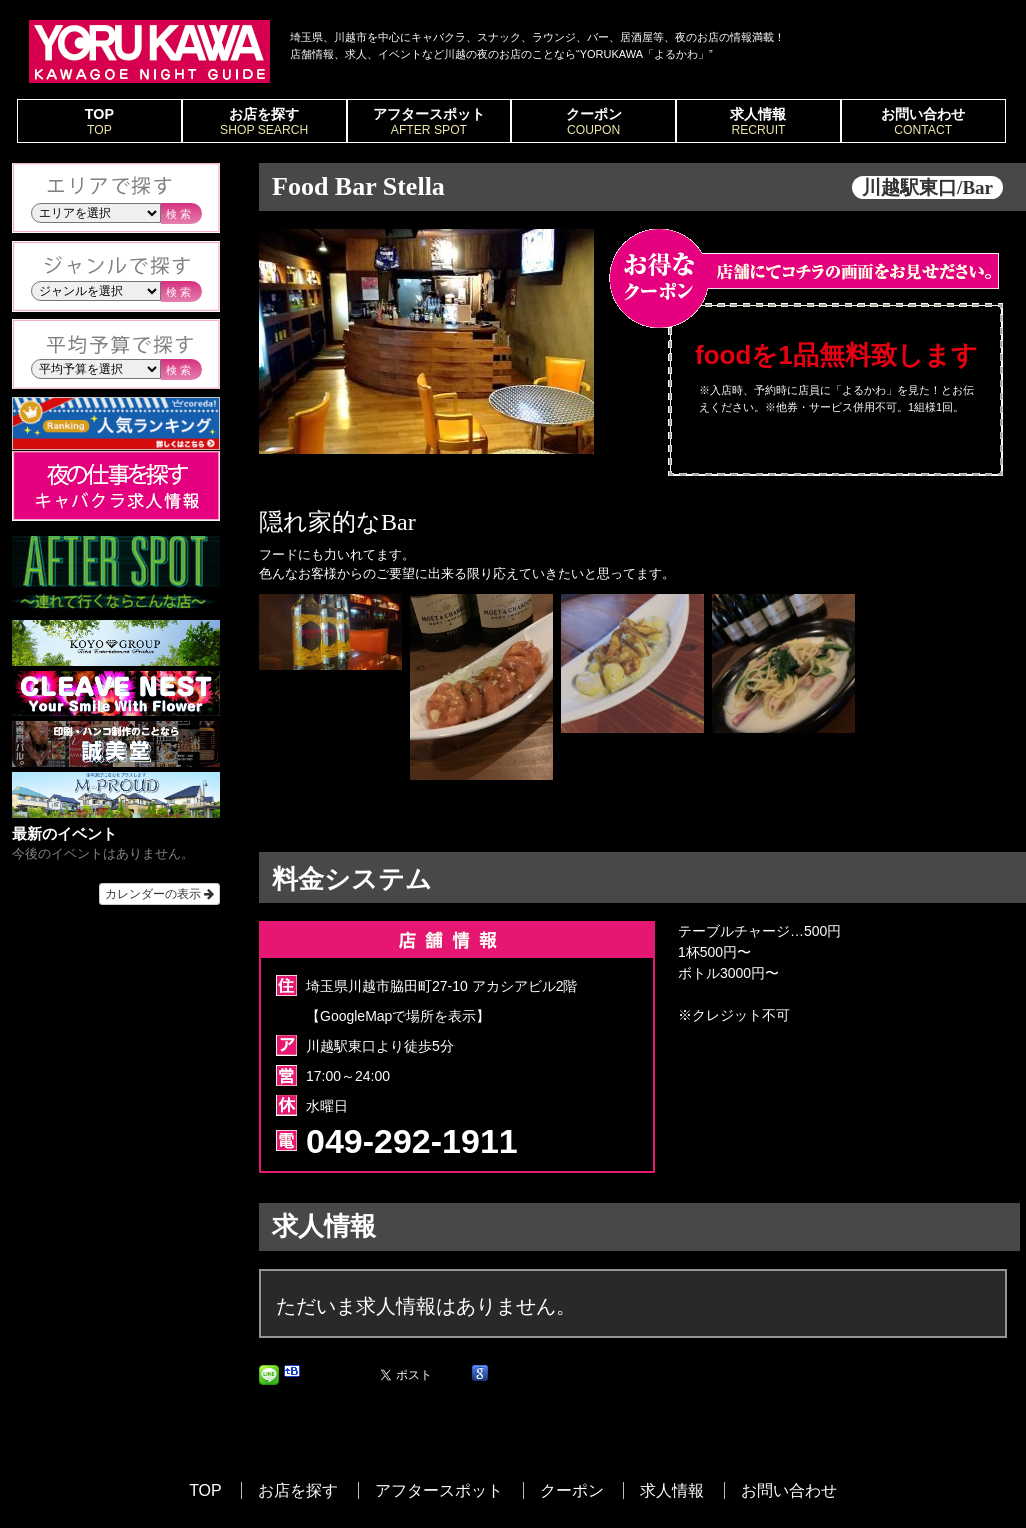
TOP (99, 122)
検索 (180, 214)
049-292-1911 (412, 1141)
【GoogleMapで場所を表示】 (398, 1016)
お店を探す (264, 122)
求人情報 (758, 122)
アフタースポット (429, 122)
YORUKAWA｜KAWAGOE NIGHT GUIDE (149, 51)
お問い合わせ (923, 122)
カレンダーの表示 (159, 894)
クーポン (593, 122)
